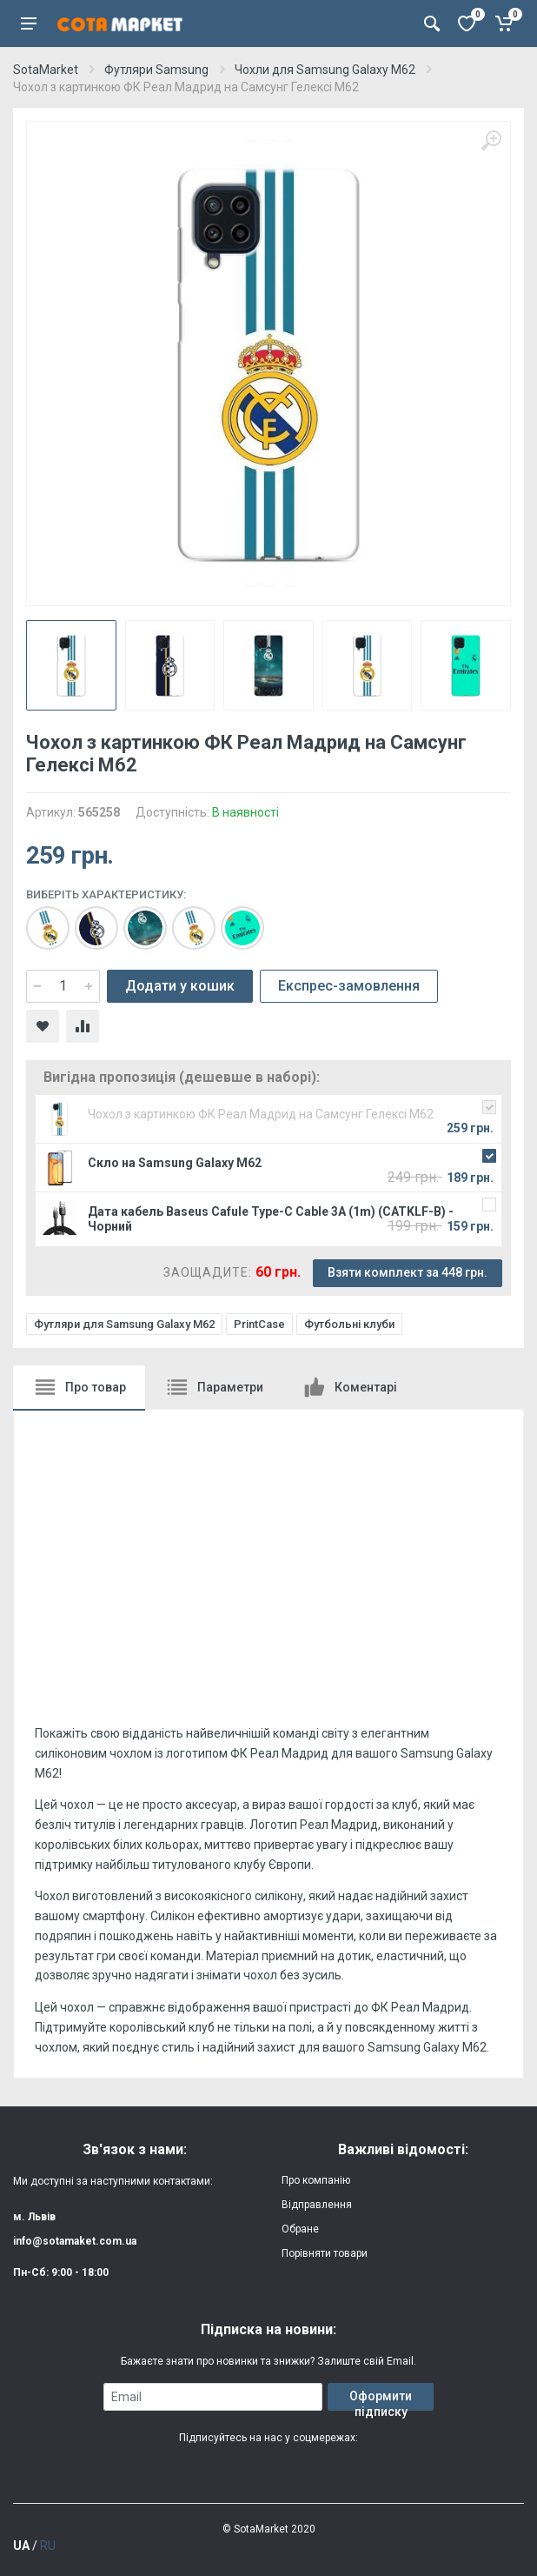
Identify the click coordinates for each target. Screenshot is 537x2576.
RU (48, 2546)
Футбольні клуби (349, 1324)
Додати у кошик (180, 986)
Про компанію (316, 2180)
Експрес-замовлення (349, 986)
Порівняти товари (325, 2253)
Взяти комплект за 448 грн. (407, 1272)
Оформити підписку (380, 2400)
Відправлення (317, 2205)
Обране (300, 2229)
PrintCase (259, 1324)
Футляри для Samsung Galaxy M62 (124, 1324)
